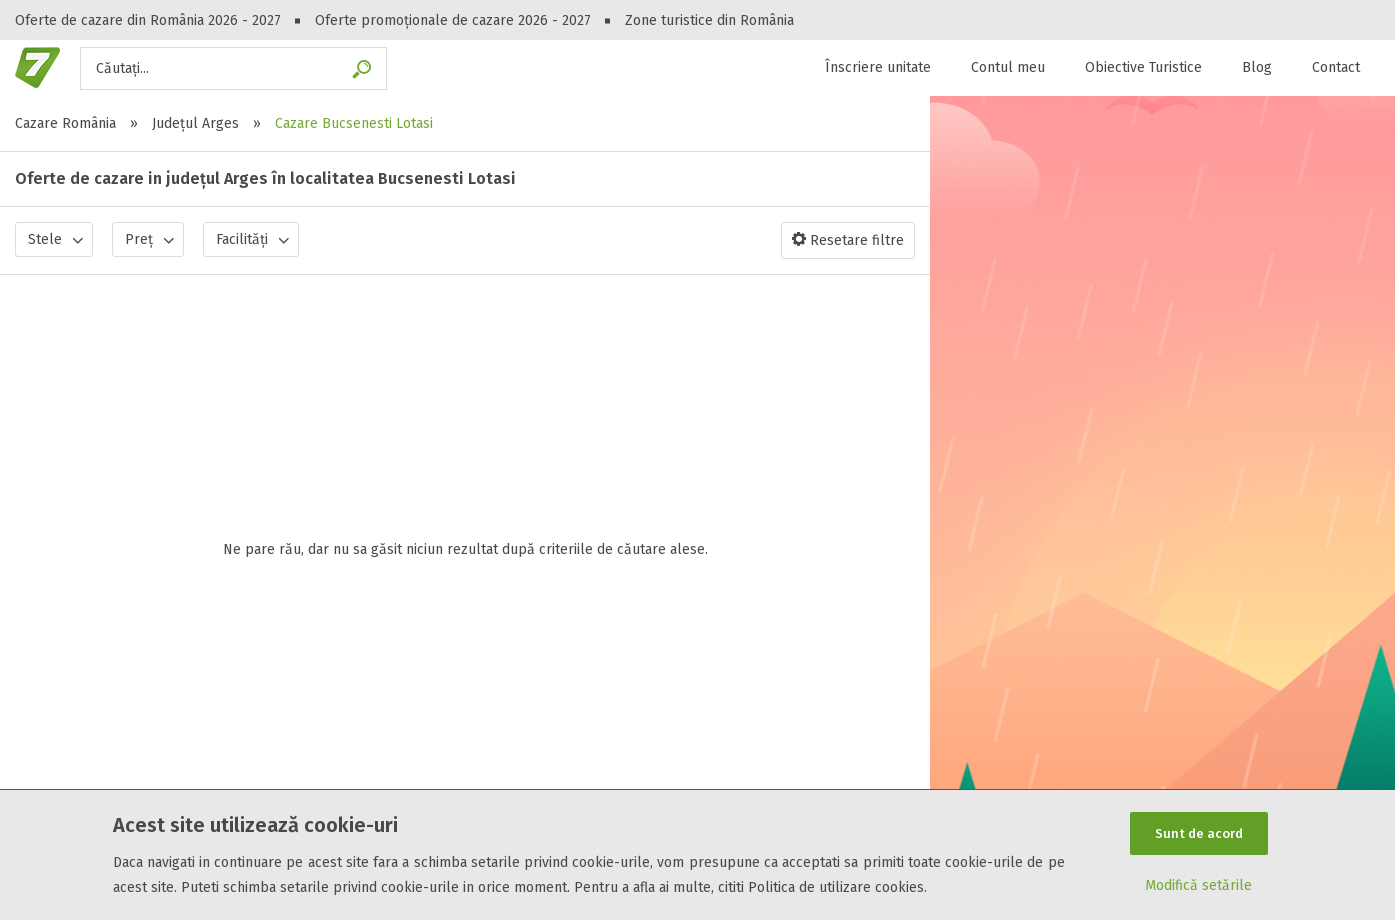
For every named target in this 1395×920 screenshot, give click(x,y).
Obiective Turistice (1143, 67)
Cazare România (65, 123)
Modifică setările (1198, 886)
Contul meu (1008, 67)
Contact (1336, 67)
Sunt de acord (1199, 832)
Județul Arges (195, 123)
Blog (1257, 67)
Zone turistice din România (709, 20)
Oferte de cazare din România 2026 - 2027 (148, 20)
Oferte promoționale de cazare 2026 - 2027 (453, 20)
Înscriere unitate (878, 67)
